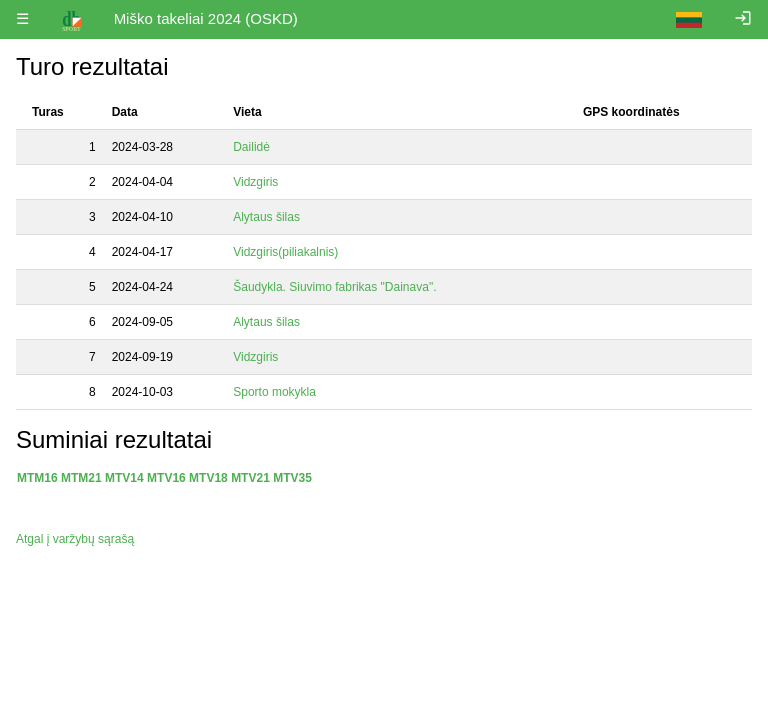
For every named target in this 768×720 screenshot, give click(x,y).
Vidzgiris (257, 182)
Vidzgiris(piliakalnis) (287, 252)
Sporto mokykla (276, 392)
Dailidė (253, 147)
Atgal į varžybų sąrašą (75, 539)
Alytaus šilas (268, 217)
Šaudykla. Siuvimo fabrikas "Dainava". (336, 287)
